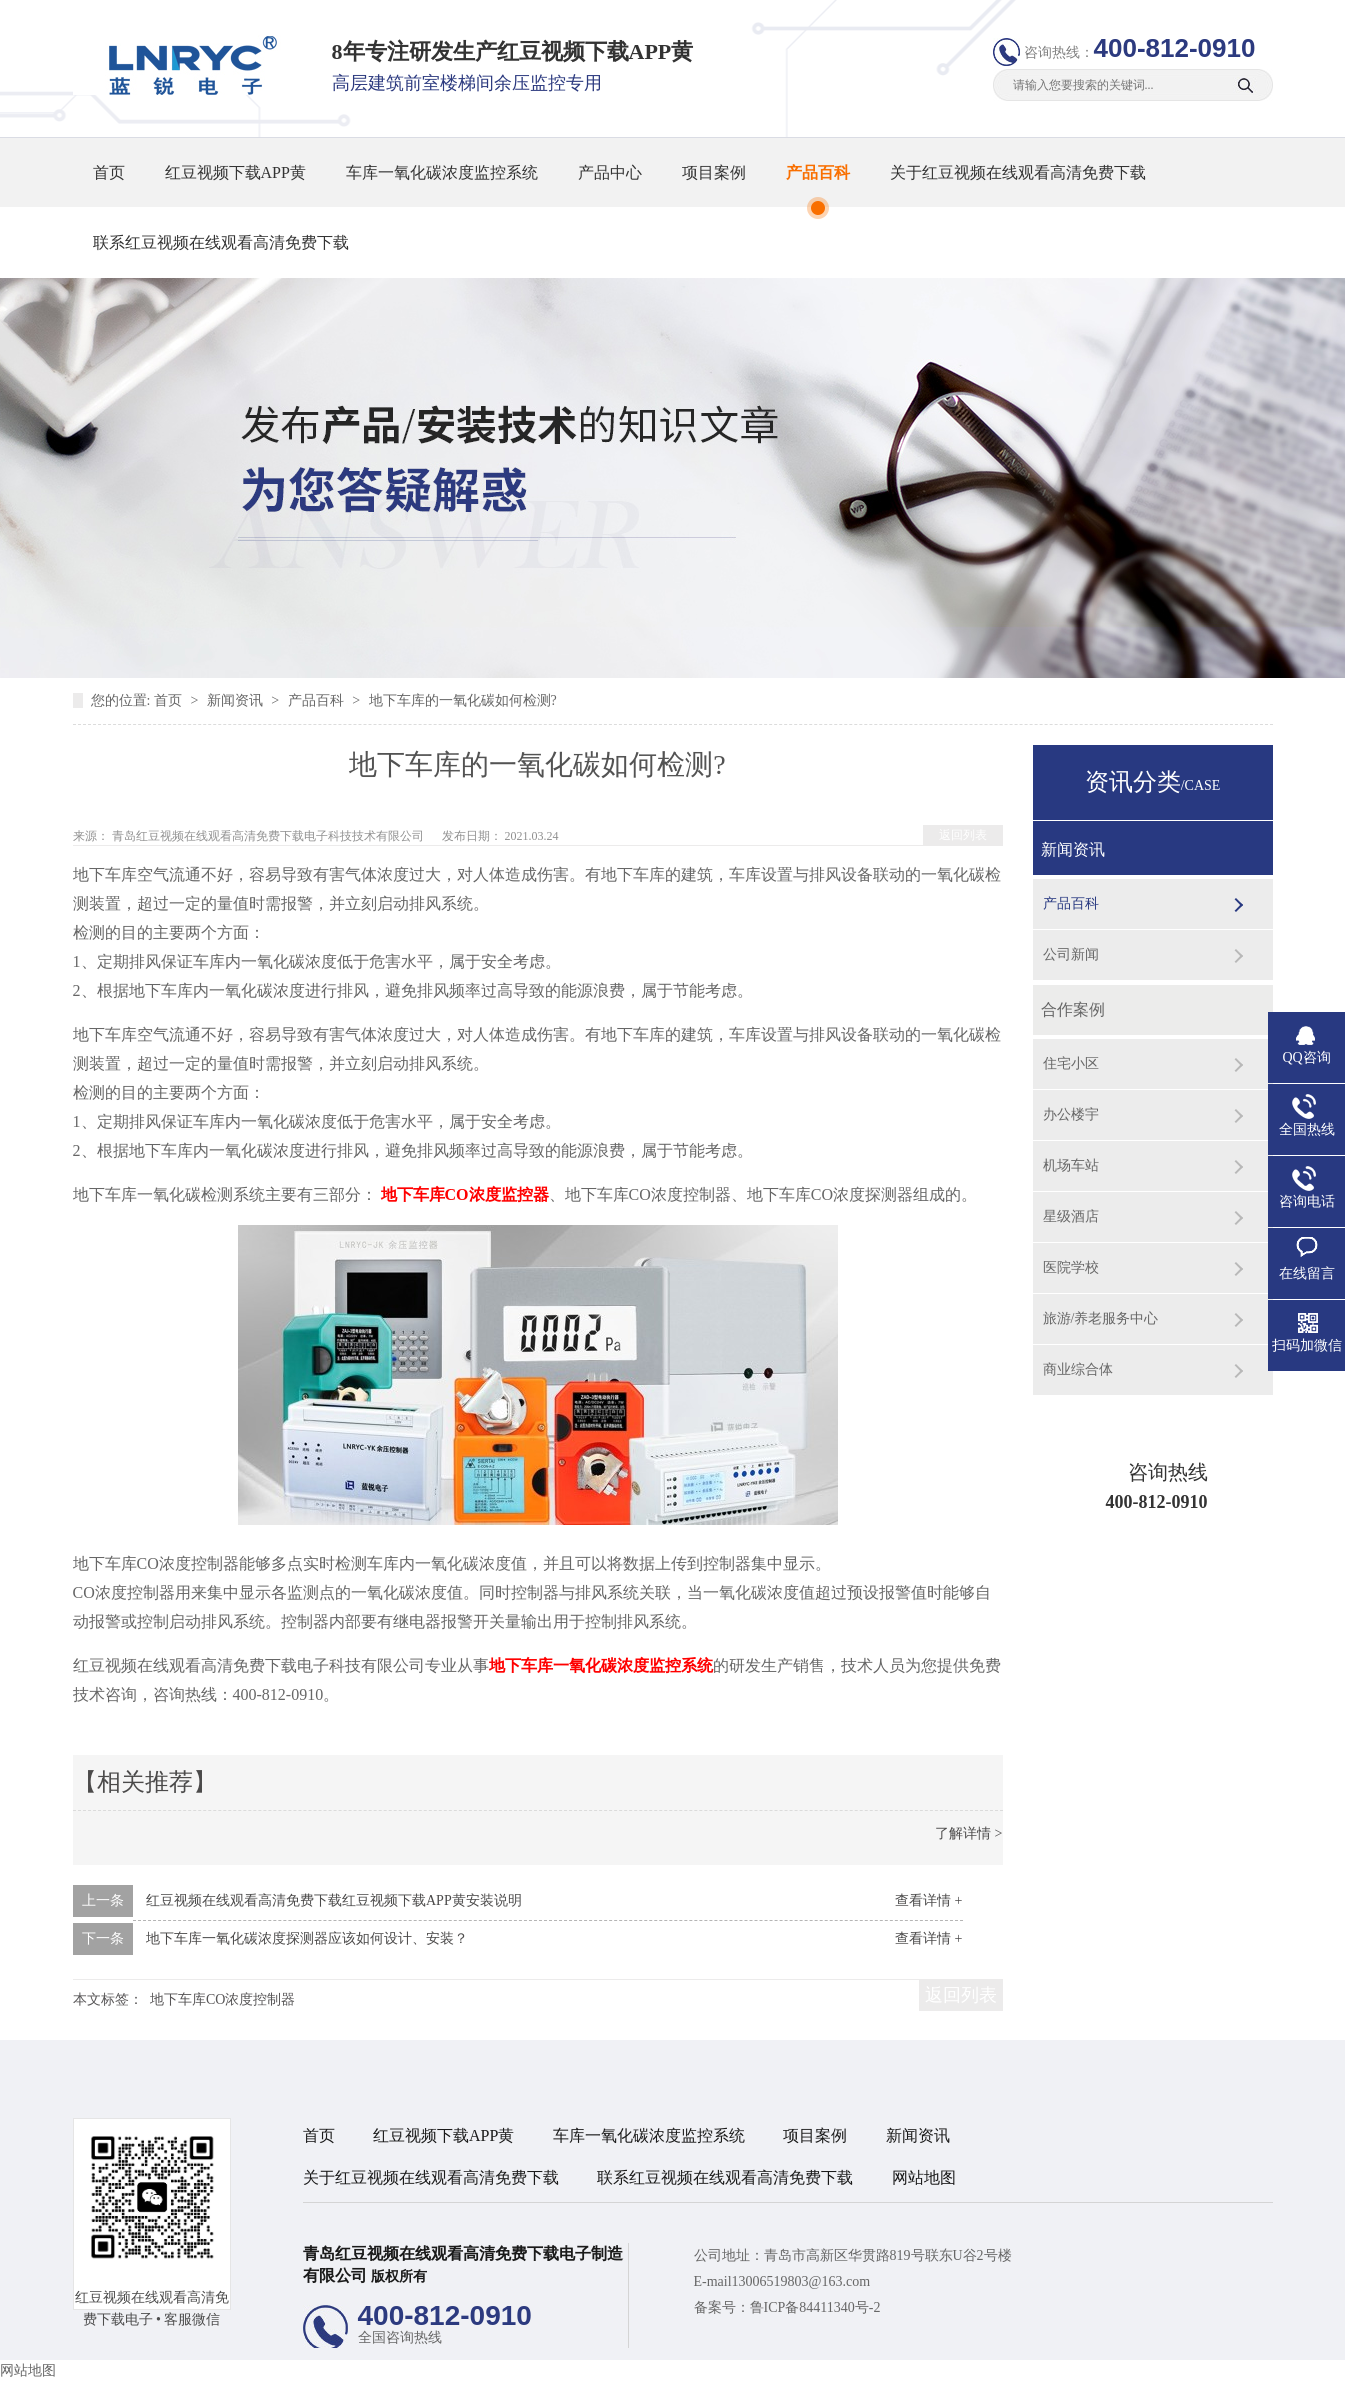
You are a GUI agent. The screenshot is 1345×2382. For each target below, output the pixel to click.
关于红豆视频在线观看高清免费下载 (1018, 172)
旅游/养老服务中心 (1101, 1318)
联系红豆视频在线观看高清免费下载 (221, 242)
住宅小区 (1071, 1063)
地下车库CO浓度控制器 (222, 1999)
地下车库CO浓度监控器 (465, 1194)
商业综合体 (1078, 1369)
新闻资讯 (237, 700)
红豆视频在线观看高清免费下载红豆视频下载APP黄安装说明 (334, 1900)
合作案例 (1073, 1009)
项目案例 (714, 172)
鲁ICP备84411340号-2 (815, 2307)
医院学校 (1071, 1267)
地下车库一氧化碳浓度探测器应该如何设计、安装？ (307, 1938)
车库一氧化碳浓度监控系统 (442, 172)
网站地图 (924, 2177)
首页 (109, 172)
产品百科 (818, 172)
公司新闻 (1071, 954)
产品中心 (610, 172)
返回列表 (963, 835)
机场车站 (1071, 1165)
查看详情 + (928, 1900)
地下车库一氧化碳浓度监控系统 (601, 1665)
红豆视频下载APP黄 (235, 172)
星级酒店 (1071, 1216)
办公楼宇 (1071, 1114)
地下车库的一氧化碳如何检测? (463, 700)
